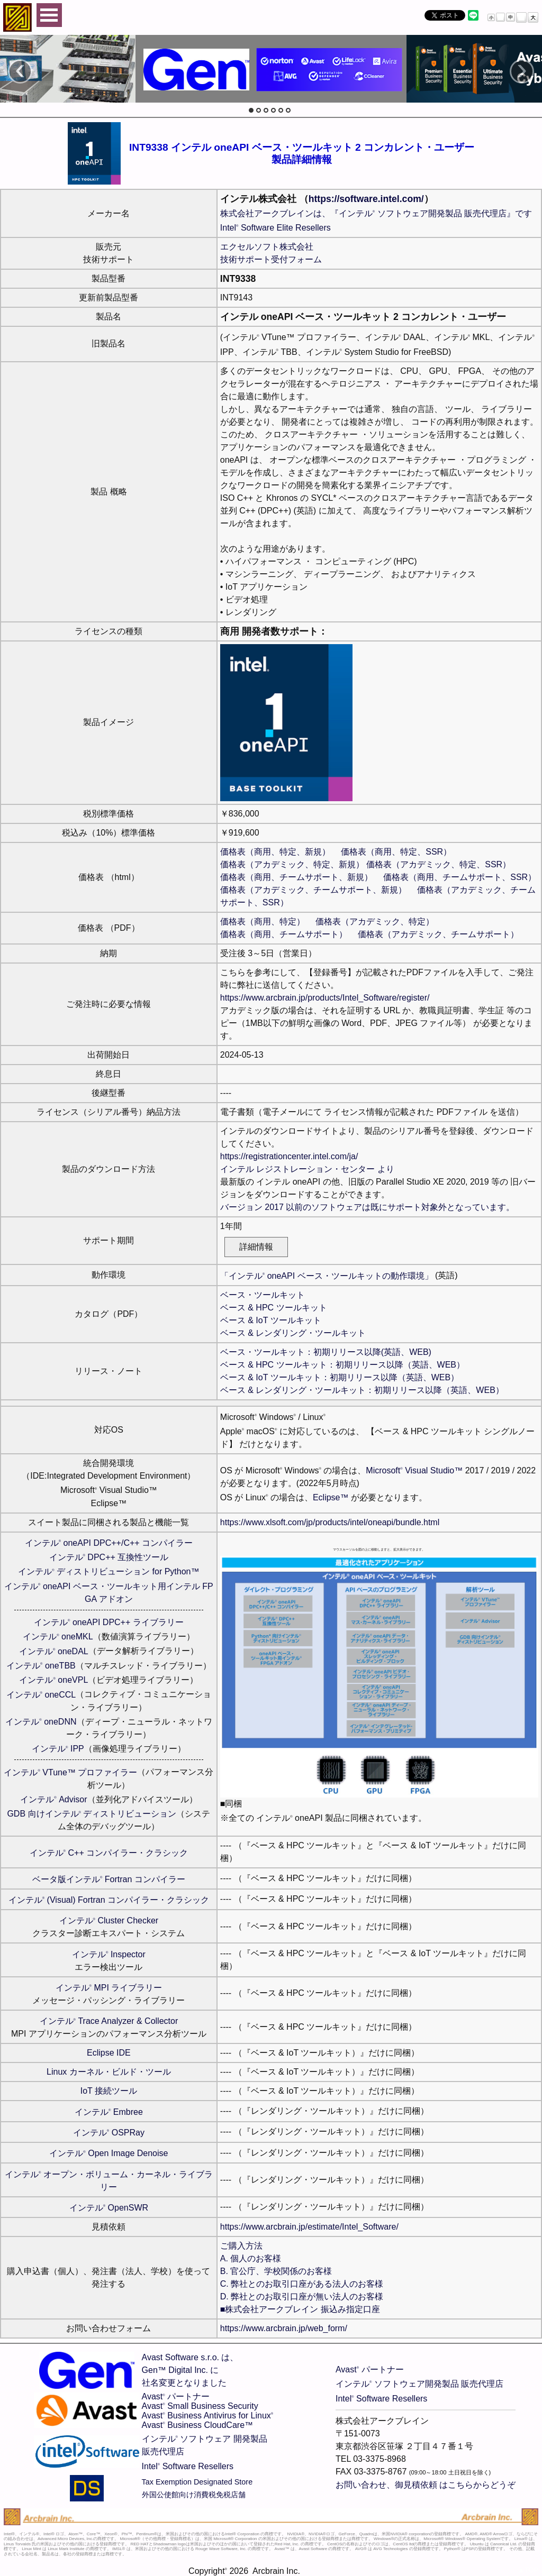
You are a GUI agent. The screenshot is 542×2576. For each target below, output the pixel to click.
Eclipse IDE (109, 2052)
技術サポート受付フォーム (271, 259)
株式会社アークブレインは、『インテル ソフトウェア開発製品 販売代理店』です (376, 213)
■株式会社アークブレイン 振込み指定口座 (300, 2309)
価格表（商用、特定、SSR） (396, 851)
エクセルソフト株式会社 (266, 246)
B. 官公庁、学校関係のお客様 (276, 2271)
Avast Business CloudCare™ (197, 2425)
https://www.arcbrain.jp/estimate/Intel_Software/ (309, 2226)
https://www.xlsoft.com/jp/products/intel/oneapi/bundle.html (329, 1522)
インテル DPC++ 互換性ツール (109, 1557)
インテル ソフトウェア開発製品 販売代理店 (419, 2383)
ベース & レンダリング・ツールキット (293, 1332)
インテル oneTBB (41, 1665)
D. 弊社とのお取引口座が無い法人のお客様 (301, 2296)
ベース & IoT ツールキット (270, 1320)
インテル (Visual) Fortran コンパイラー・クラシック (108, 1899)
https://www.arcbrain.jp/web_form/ (283, 2328)
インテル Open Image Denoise (108, 2153)
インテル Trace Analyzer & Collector (109, 2020)
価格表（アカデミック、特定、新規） (292, 864)
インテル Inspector (109, 1954)
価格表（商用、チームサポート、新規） (296, 877)
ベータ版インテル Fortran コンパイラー (108, 1879)
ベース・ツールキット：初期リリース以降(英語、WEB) (325, 1351)
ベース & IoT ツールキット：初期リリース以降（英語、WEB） (339, 1377)
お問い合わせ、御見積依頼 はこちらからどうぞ (426, 2484)
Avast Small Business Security (200, 2405)
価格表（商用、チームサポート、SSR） (459, 877)
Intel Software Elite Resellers (275, 227)
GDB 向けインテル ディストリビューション (91, 1813)
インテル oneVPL (53, 1679)
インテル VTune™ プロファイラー (70, 1772)
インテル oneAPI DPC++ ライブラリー (109, 1622)
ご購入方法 (241, 2245)
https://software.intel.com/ (366, 199)
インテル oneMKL (58, 1636)
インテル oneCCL (41, 1694)
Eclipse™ (331, 1497)
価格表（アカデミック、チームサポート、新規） (313, 889)
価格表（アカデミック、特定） (374, 921)
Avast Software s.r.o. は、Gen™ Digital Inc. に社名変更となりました (190, 2370)
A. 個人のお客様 (251, 2258)
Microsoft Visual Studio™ (414, 1470)
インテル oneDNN (40, 1721)
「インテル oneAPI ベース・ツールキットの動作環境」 (326, 1275)
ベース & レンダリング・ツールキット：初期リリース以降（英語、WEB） (362, 1390)
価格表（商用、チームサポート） (283, 934)
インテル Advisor (53, 1799)
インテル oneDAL (53, 1651)
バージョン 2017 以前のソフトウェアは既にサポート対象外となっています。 (367, 1207)
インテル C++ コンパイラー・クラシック (109, 1852)
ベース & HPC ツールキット (273, 1307)
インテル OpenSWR (108, 2207)
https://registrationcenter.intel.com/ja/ (289, 1156)
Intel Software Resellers (187, 2466)
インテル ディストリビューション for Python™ (108, 1571)
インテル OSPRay (108, 2132)
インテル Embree (109, 2111)
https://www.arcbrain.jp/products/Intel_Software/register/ (325, 997)
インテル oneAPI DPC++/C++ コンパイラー (109, 1542)
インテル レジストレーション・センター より (307, 1169)
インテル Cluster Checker (109, 1920)
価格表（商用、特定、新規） (275, 851)
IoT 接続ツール (108, 2090)
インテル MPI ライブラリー (109, 1987)
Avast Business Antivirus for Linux (208, 2415)
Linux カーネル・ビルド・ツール (109, 2071)
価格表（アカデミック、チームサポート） (438, 934)
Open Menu (49, 15)
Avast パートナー (176, 2396)
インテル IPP (58, 1748)
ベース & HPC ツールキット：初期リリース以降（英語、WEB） (342, 1364)
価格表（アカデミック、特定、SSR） (438, 864)
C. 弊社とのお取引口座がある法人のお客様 (301, 2283)
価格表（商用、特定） (262, 921)
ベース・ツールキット (262, 1294)
